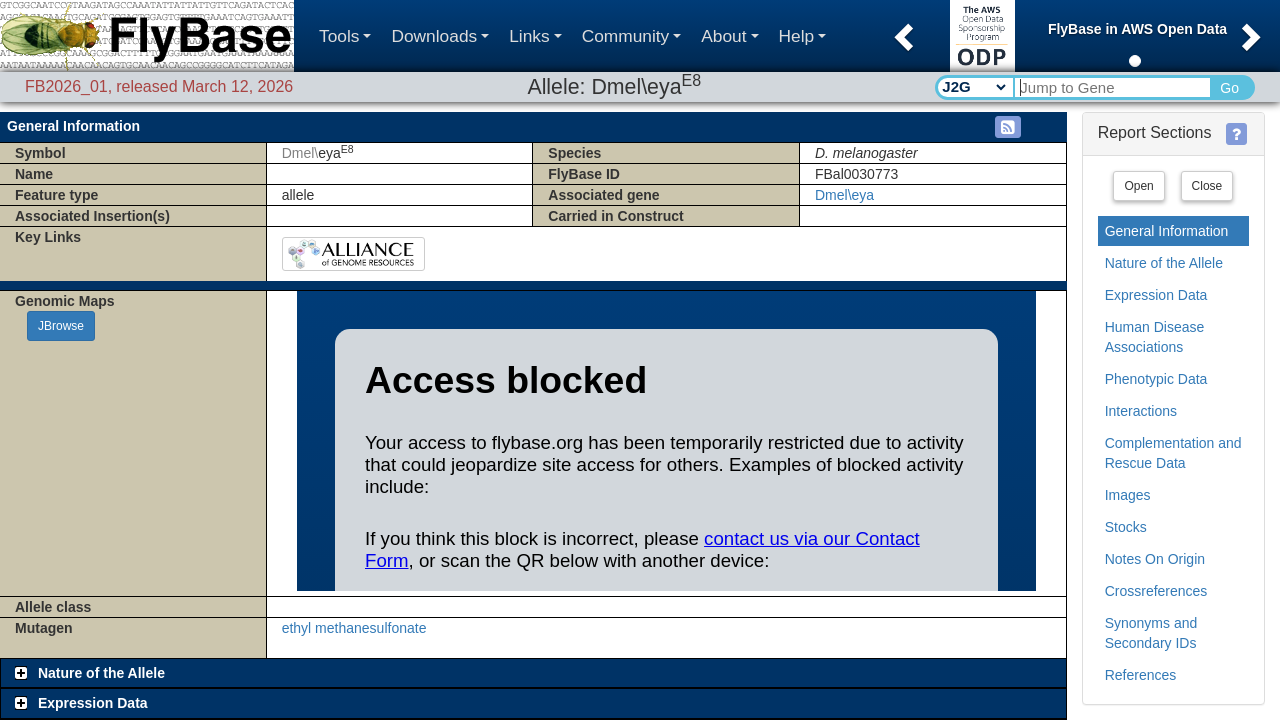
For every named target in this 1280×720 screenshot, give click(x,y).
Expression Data (1156, 295)
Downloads (440, 36)
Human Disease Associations (1155, 337)
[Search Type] (973, 87)
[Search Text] (1111, 87)
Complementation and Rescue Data (1173, 453)
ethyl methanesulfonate (354, 628)
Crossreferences (1156, 591)
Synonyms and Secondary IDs (1151, 633)
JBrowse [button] (61, 326)
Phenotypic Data (1156, 379)
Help (803, 36)
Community (632, 36)
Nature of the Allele (1164, 263)
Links (535, 36)
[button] (901, 31)
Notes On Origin (1155, 559)
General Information (1167, 231)
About (729, 36)
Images (1128, 495)
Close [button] (1207, 186)
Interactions (1141, 411)
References (1141, 675)
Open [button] (1138, 186)
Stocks (1126, 527)
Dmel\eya (844, 195)
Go (1229, 88)
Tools (345, 36)
